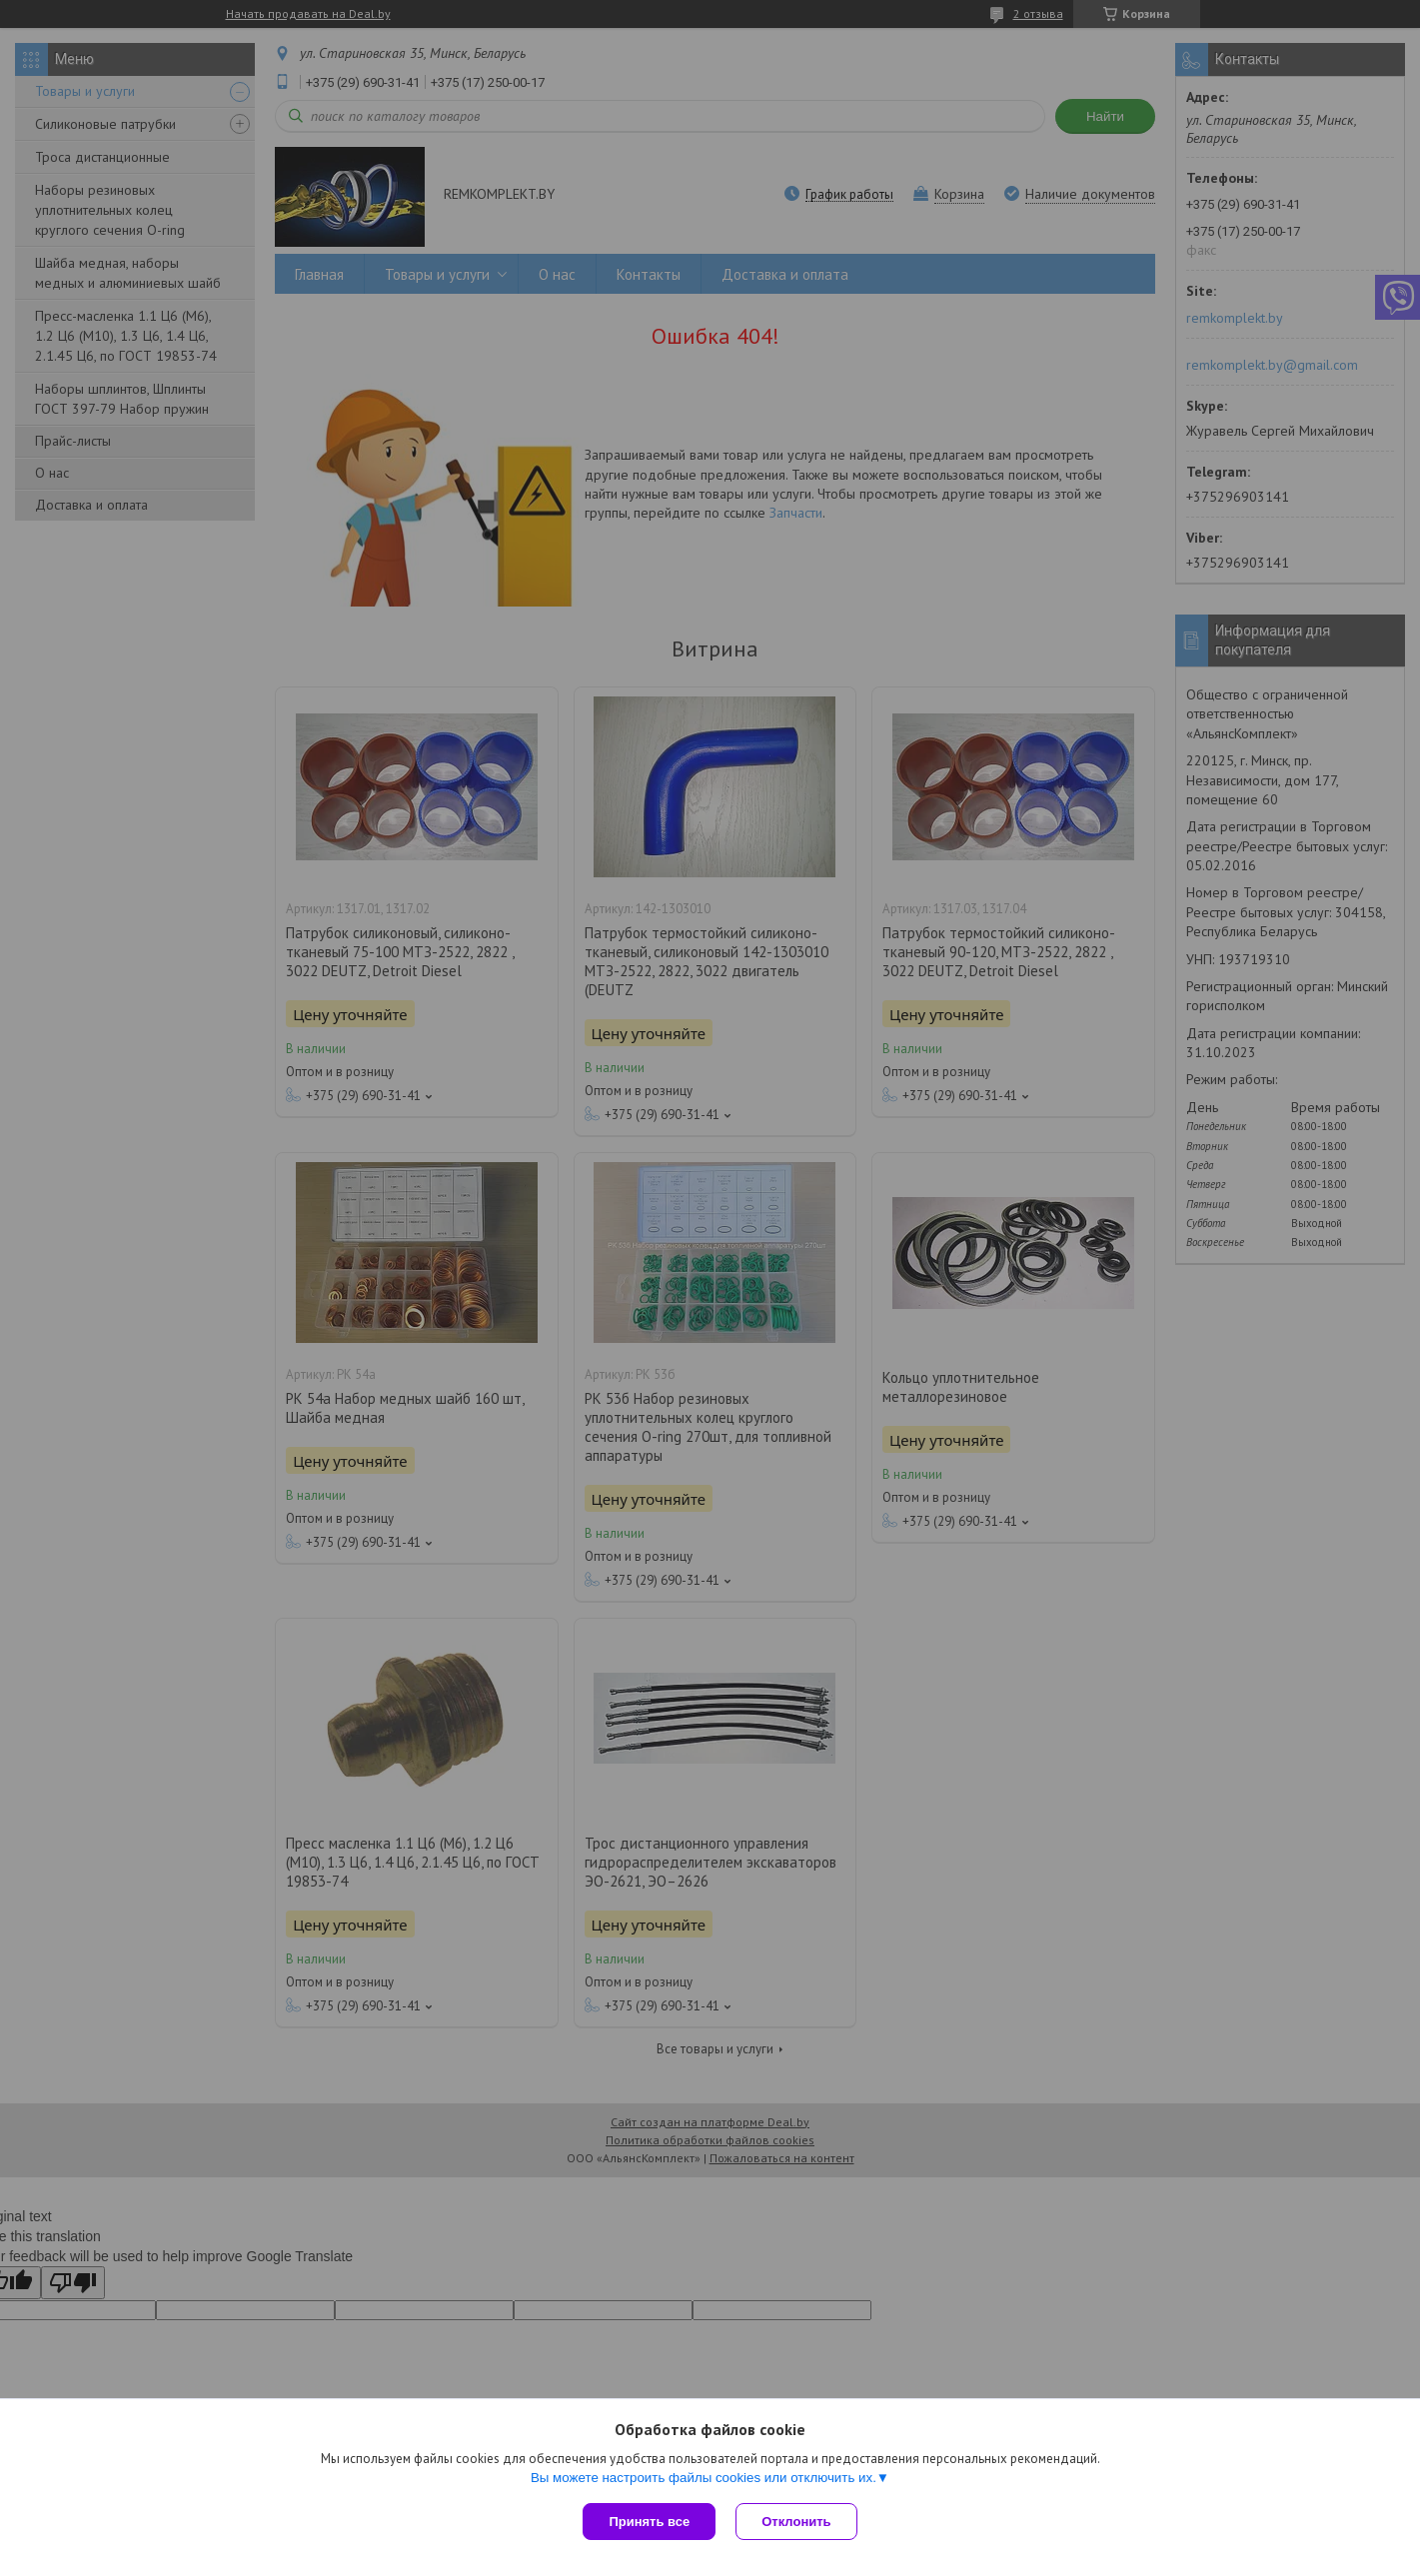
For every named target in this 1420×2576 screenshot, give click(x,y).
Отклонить (795, 2521)
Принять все (649, 2521)
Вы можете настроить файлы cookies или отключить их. (703, 2477)
